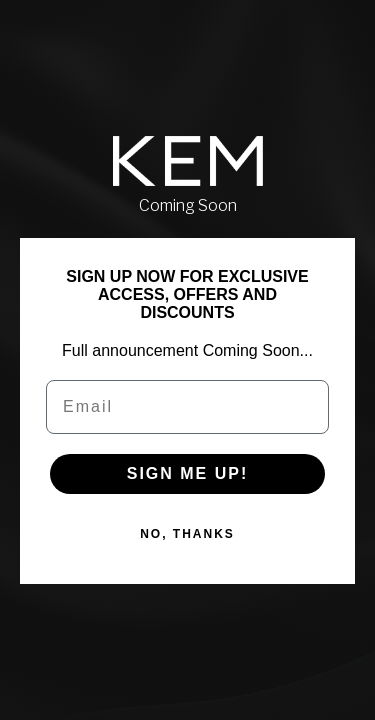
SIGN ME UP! (188, 473)
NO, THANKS (187, 534)
